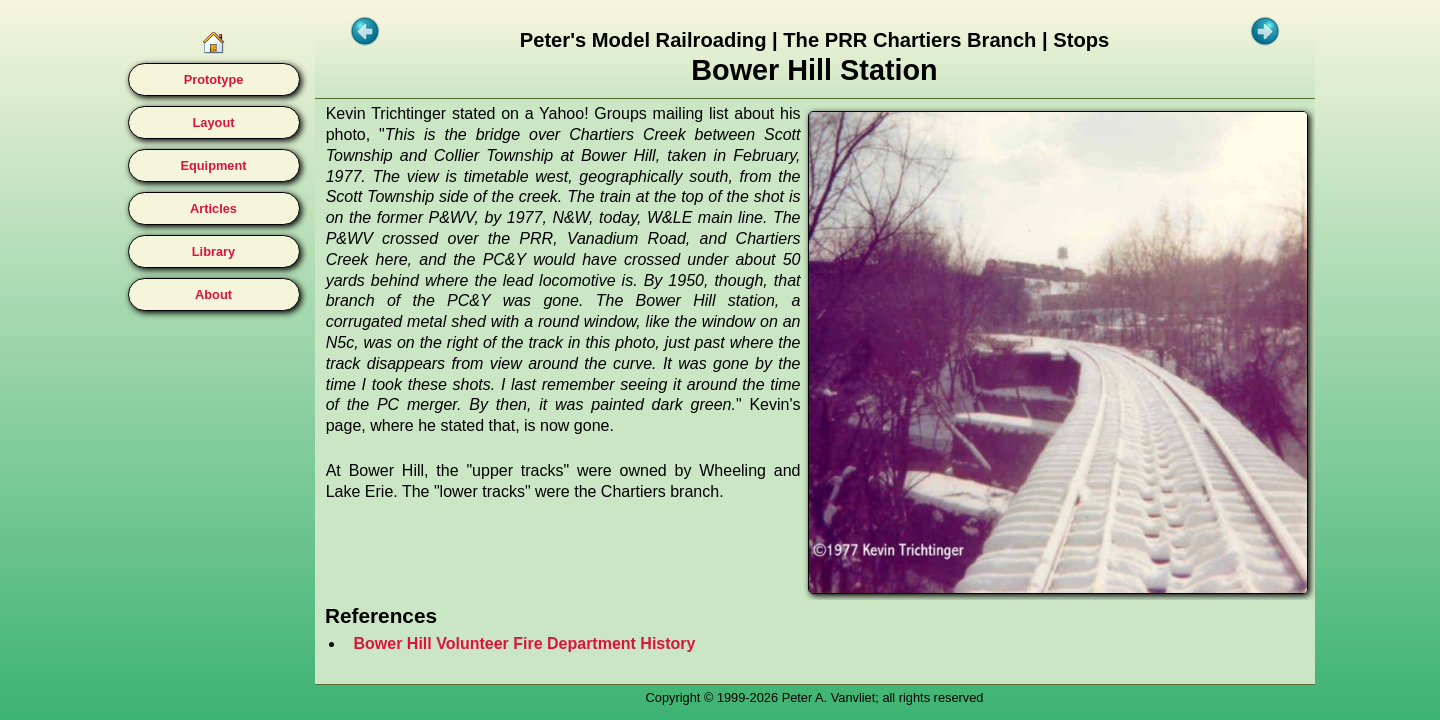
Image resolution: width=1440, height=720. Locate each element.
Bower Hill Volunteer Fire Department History (525, 643)
